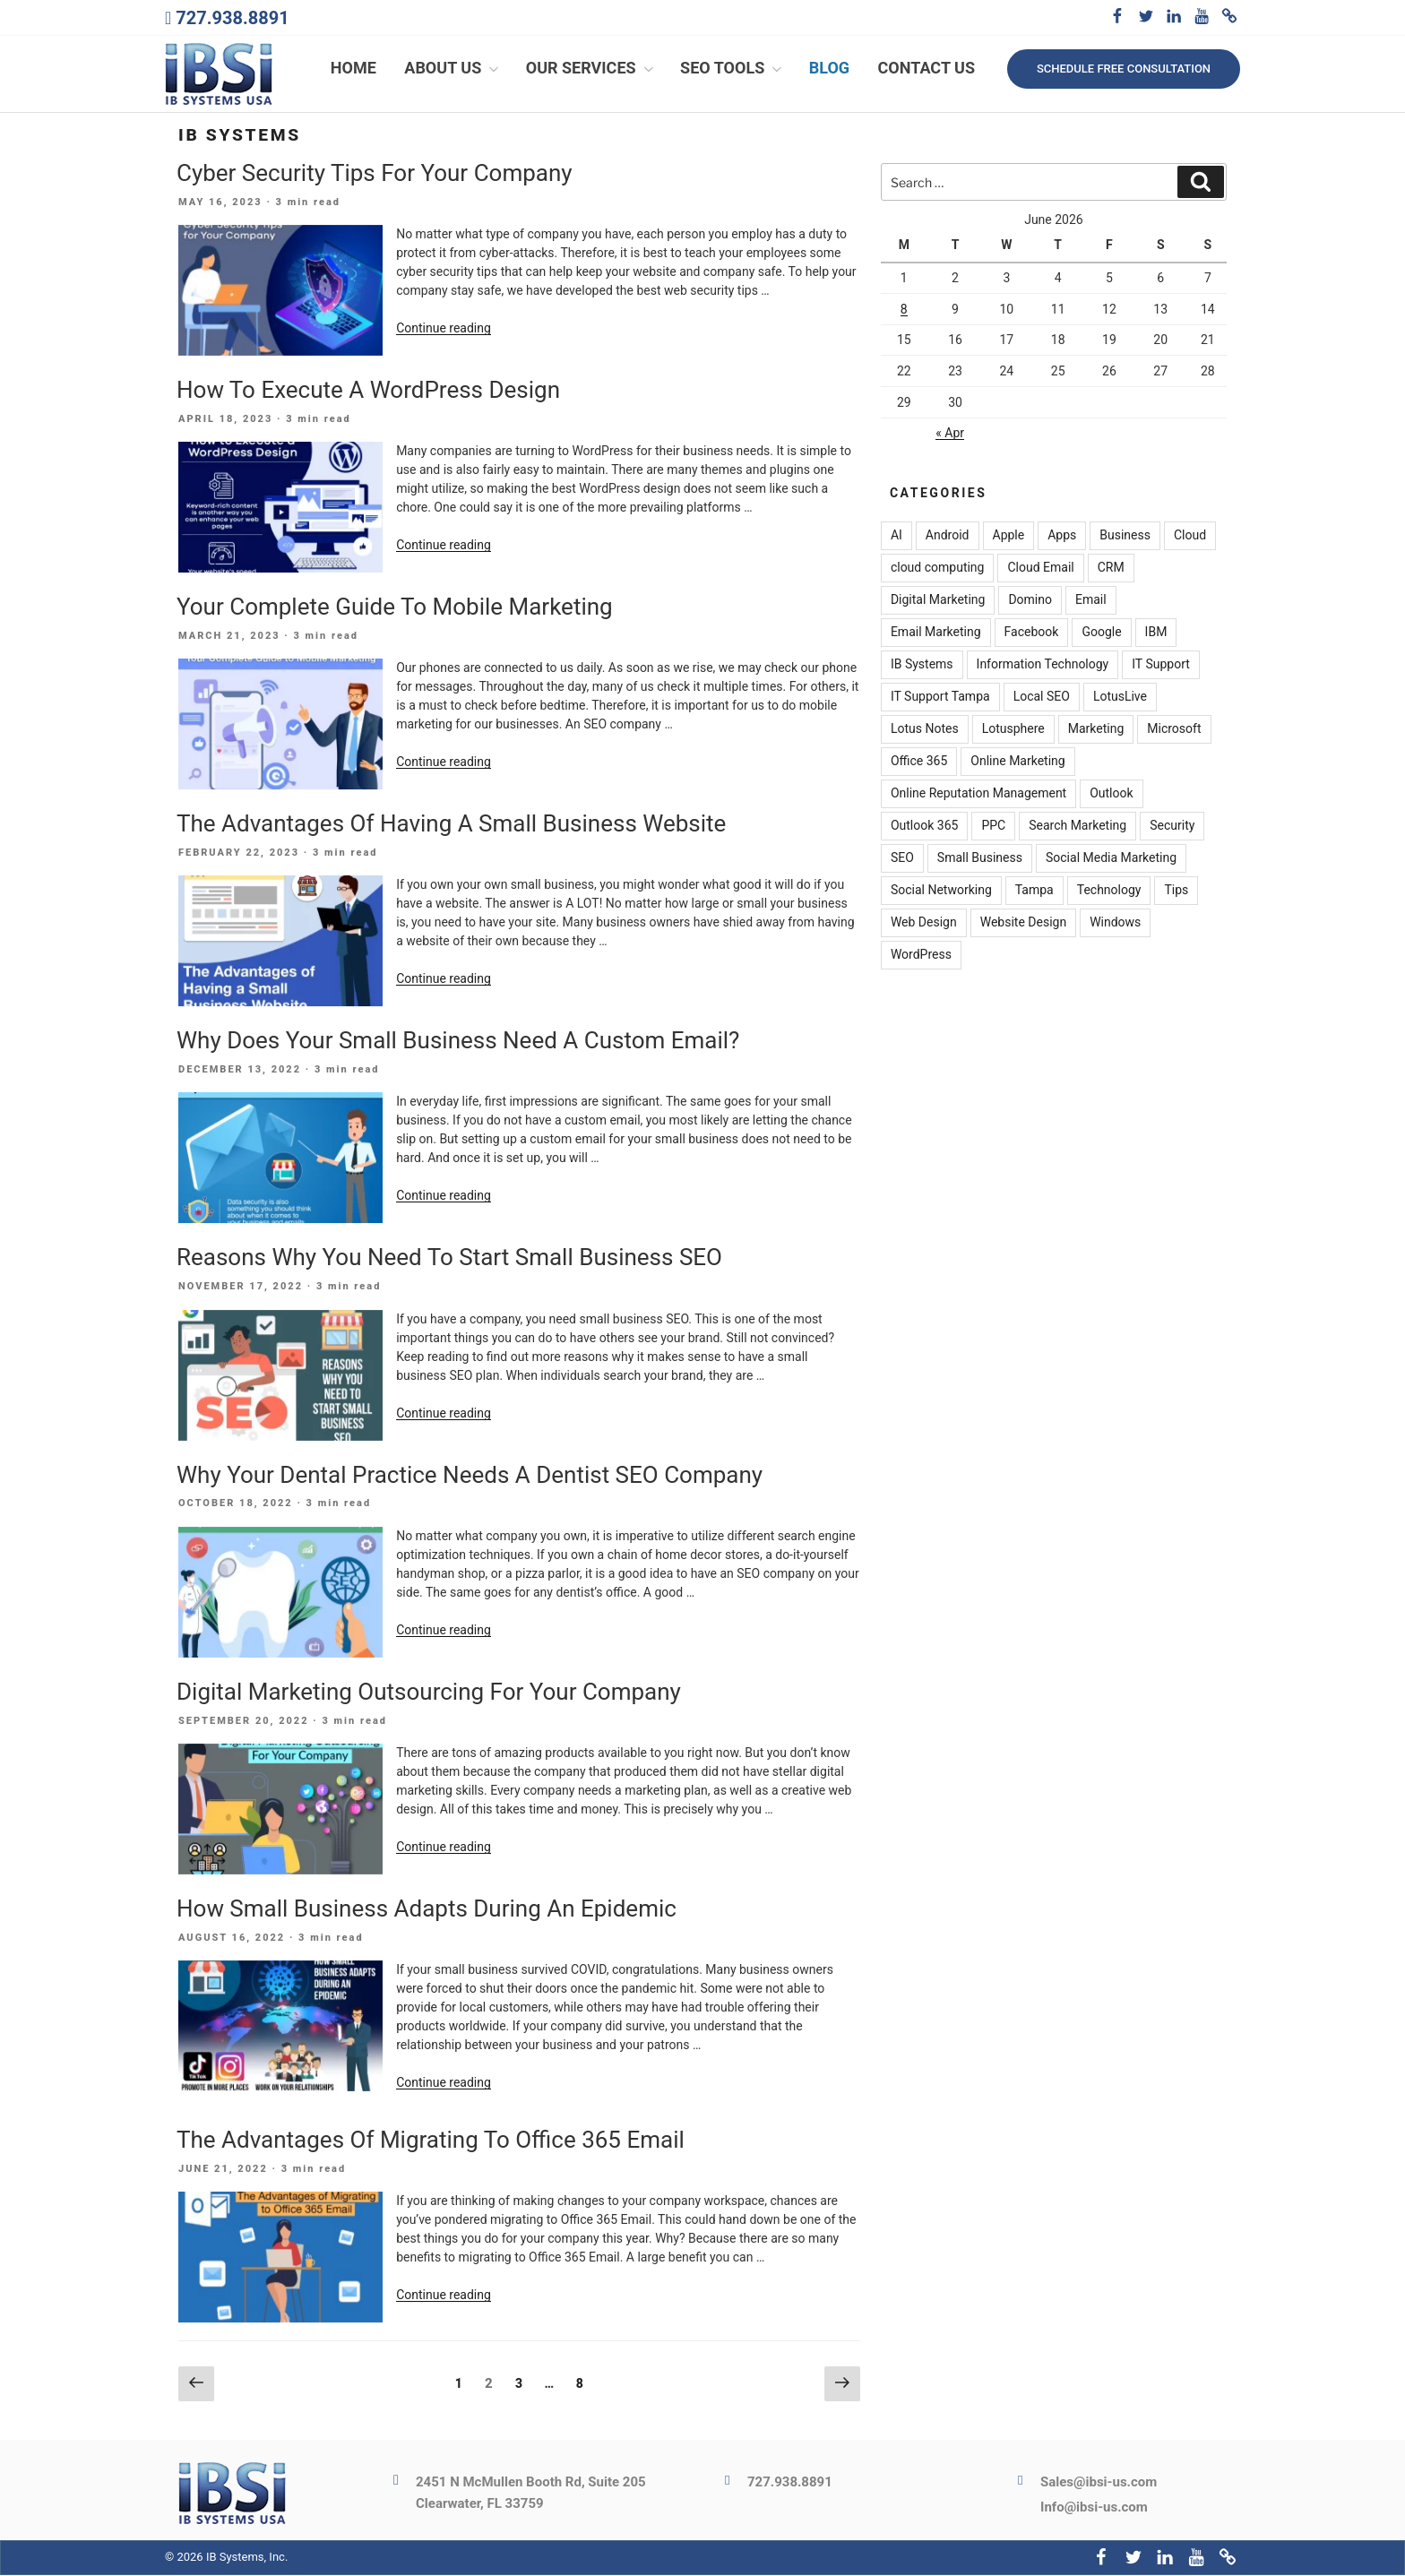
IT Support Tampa (940, 698)
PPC (993, 827)
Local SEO (1041, 698)
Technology (1109, 891)
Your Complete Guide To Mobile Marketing (395, 608)
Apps (1061, 537)
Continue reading (443, 330)
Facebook (1031, 633)
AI (896, 537)
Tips (1176, 891)
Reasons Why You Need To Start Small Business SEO (449, 1258)
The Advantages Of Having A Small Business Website (451, 825)
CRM (1111, 569)
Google (1101, 633)
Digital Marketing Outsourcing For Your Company (429, 1692)
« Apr (949, 434)
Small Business (979, 859)
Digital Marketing (938, 601)
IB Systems (922, 666)
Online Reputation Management (978, 795)
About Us (453, 69)
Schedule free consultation (1124, 68)
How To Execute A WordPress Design (368, 391)
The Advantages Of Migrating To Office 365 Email (431, 2141)
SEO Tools (732, 69)
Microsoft (1174, 730)
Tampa (1034, 891)
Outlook (1111, 795)
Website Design (1023, 924)
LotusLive (1120, 698)
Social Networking (941, 891)
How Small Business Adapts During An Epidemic (427, 1910)
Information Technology (1043, 666)
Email (1091, 601)
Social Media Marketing (1111, 859)
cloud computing (938, 569)
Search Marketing (1077, 827)
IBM (1156, 633)
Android (948, 537)
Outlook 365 (924, 827)
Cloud (1190, 537)
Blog (829, 69)
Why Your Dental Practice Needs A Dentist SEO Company (470, 1475)
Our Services (591, 69)
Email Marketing (936, 633)
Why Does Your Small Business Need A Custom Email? (458, 1042)
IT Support (1161, 666)
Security (1172, 827)
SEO (902, 859)
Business (1125, 537)
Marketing (1096, 730)
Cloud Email (1040, 569)
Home (353, 69)
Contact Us (926, 69)
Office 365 (919, 762)
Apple (1009, 537)
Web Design (924, 924)
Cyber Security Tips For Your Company (375, 173)
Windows (1115, 924)
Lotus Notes (925, 730)
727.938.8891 (232, 18)
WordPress (921, 956)
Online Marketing (1017, 762)
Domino (1030, 601)
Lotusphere (1013, 730)
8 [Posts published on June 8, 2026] (904, 311)
